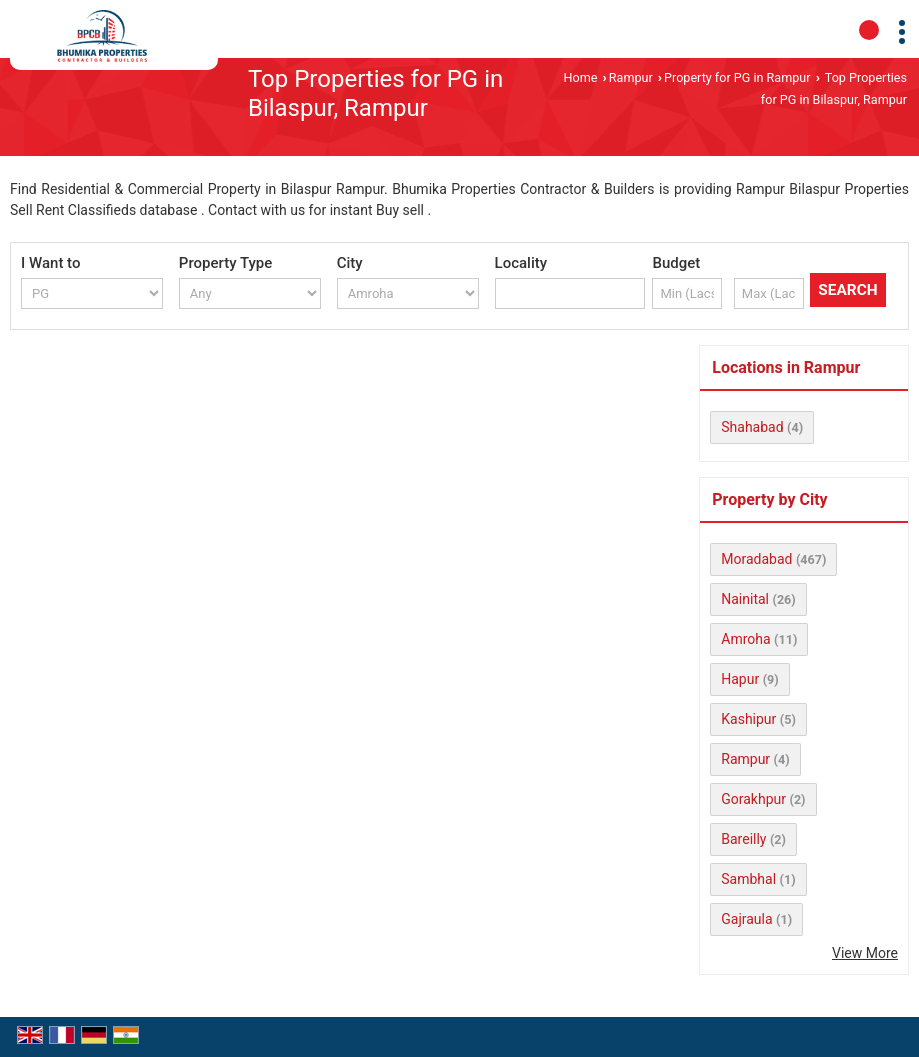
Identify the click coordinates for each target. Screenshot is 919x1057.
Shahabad (752, 427)
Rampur (631, 77)
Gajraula (746, 919)
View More (865, 953)
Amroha (745, 639)
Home (581, 77)
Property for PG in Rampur (737, 77)
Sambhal (748, 879)
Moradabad (756, 559)
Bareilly (743, 839)
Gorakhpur (753, 799)
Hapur (740, 679)
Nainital (745, 599)
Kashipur (748, 719)
